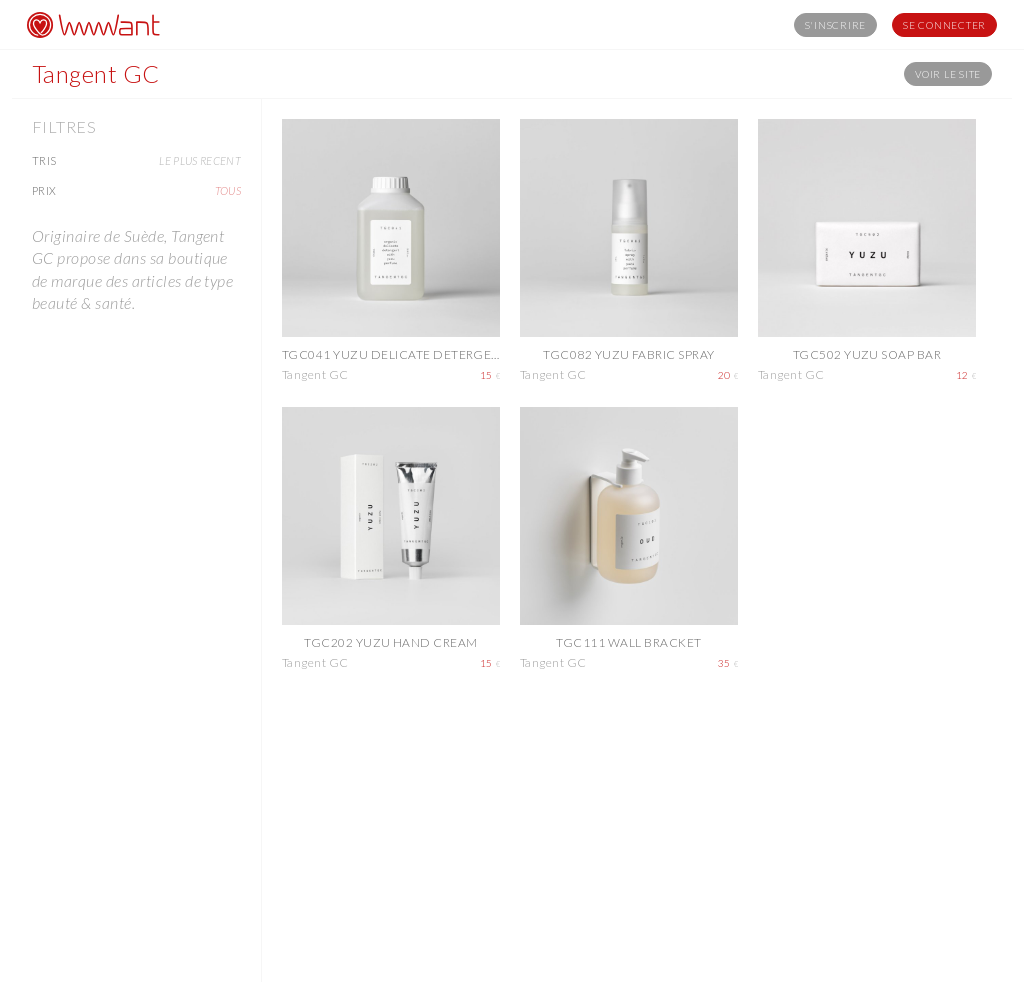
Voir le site (948, 74)
